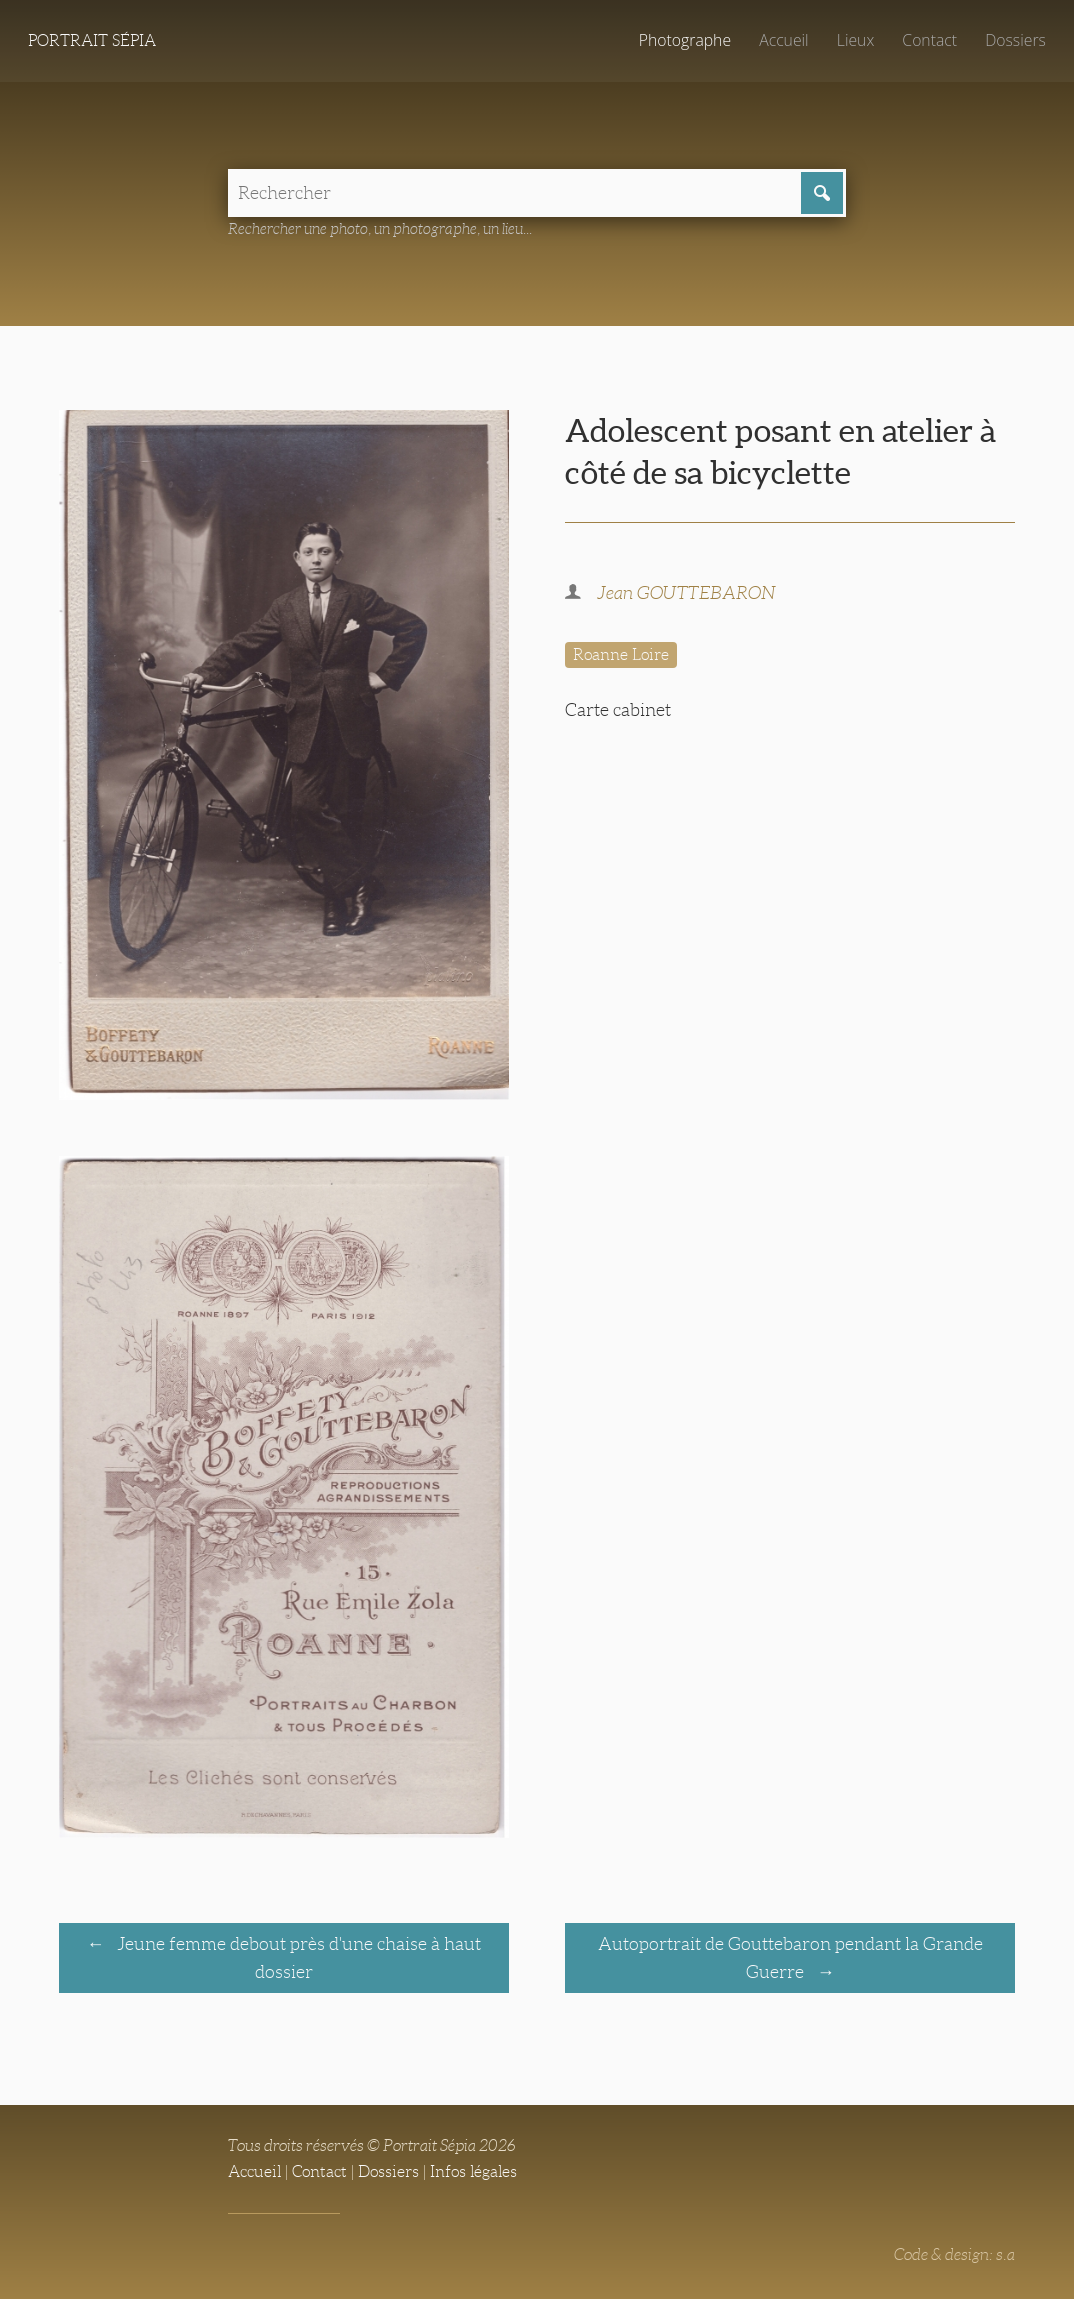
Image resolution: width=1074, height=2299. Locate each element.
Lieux (855, 40)
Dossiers (1015, 40)
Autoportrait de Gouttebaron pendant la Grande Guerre (790, 1958)
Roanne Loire (621, 654)
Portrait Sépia (92, 40)
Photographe (685, 40)
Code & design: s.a (954, 2254)
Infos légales (473, 2171)
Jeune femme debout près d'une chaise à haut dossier (297, 1958)
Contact (929, 40)
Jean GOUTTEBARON (686, 593)
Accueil (784, 40)
